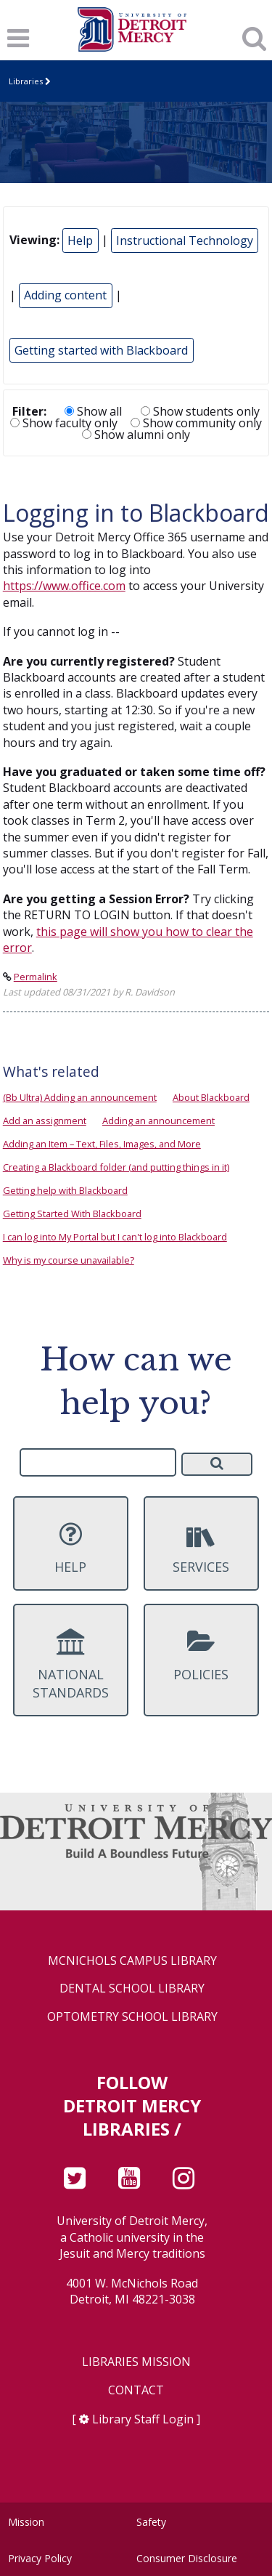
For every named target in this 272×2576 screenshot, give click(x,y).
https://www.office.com (64, 586)
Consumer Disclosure (186, 2558)
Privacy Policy (40, 2558)
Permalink (35, 976)
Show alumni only (136, 434)
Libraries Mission (136, 2362)
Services (201, 1548)
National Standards (70, 1664)
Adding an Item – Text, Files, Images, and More (102, 1143)
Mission (26, 2522)
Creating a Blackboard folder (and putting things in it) (116, 1167)
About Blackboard (211, 1097)
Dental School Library (132, 1988)
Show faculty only (64, 423)
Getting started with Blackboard (101, 350)
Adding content (65, 295)
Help (80, 241)
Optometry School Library (132, 2017)
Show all (93, 411)
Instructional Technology (184, 241)
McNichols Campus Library (132, 1961)
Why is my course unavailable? (68, 1260)
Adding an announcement (158, 1120)
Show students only (200, 411)
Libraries (26, 81)
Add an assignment (44, 1120)
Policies (201, 1655)
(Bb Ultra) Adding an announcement (80, 1097)
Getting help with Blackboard (65, 1190)
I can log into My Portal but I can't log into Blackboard (115, 1236)
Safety (151, 2522)
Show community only (196, 423)
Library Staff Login (143, 2419)
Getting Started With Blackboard (72, 1213)
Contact (136, 2390)
